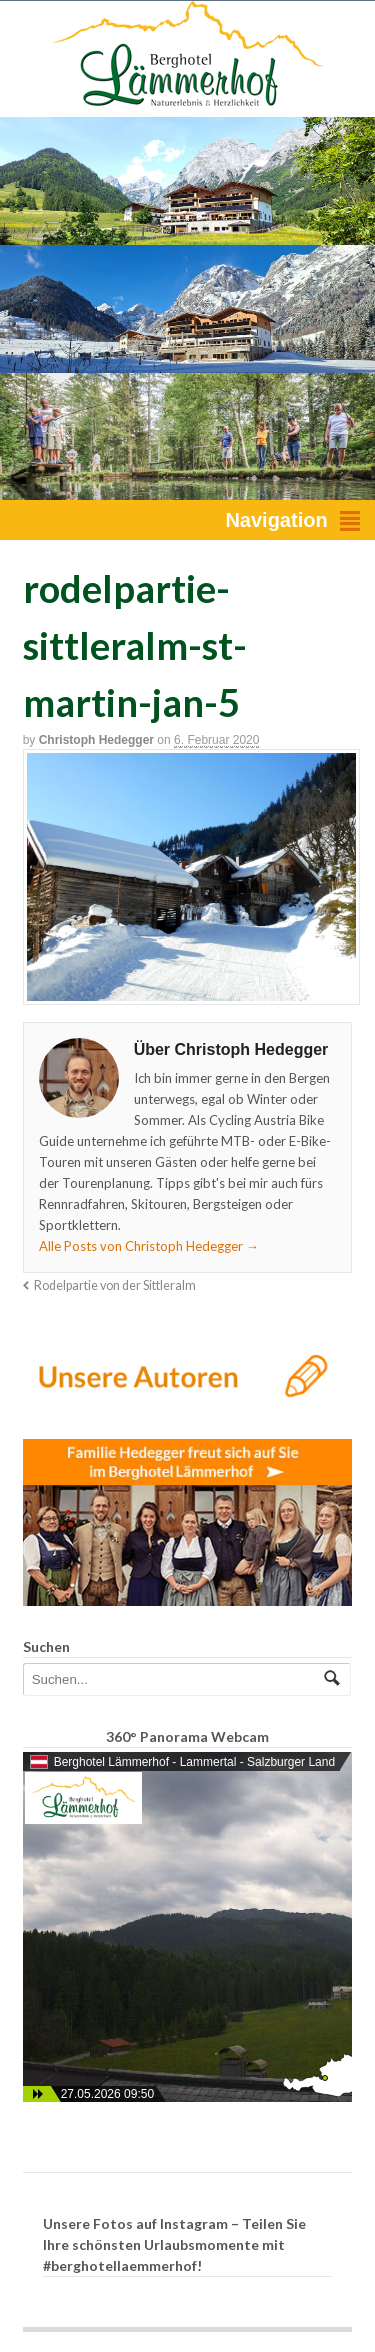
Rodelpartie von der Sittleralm (115, 1285)
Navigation (276, 520)
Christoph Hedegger (96, 740)
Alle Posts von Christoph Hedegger (149, 1246)
